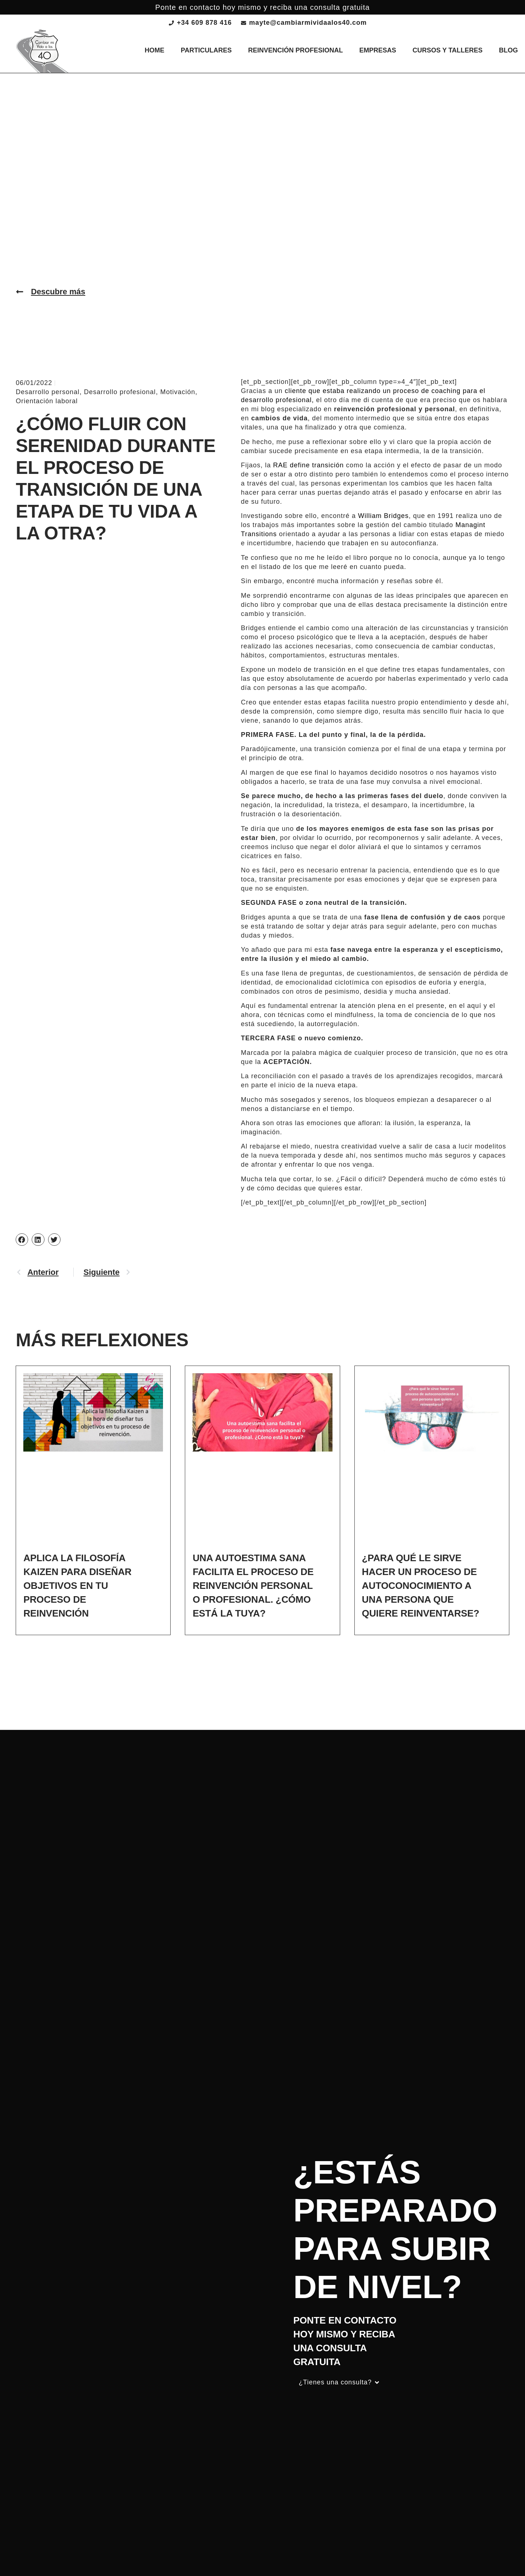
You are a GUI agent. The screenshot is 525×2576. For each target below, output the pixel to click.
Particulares (206, 50)
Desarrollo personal (47, 392)
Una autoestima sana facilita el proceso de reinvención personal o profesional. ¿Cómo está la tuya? (253, 1585)
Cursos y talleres (448, 50)
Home (154, 50)
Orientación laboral (47, 401)
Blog (508, 50)
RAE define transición (308, 465)
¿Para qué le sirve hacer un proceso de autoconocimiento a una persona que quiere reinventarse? (420, 1585)
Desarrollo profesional (120, 392)
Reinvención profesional (295, 50)
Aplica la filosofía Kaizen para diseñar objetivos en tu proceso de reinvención (77, 1585)
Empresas (377, 50)
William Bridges (383, 515)
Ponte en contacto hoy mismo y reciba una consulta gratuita (262, 7)
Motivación (177, 392)
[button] (22, 1239)
